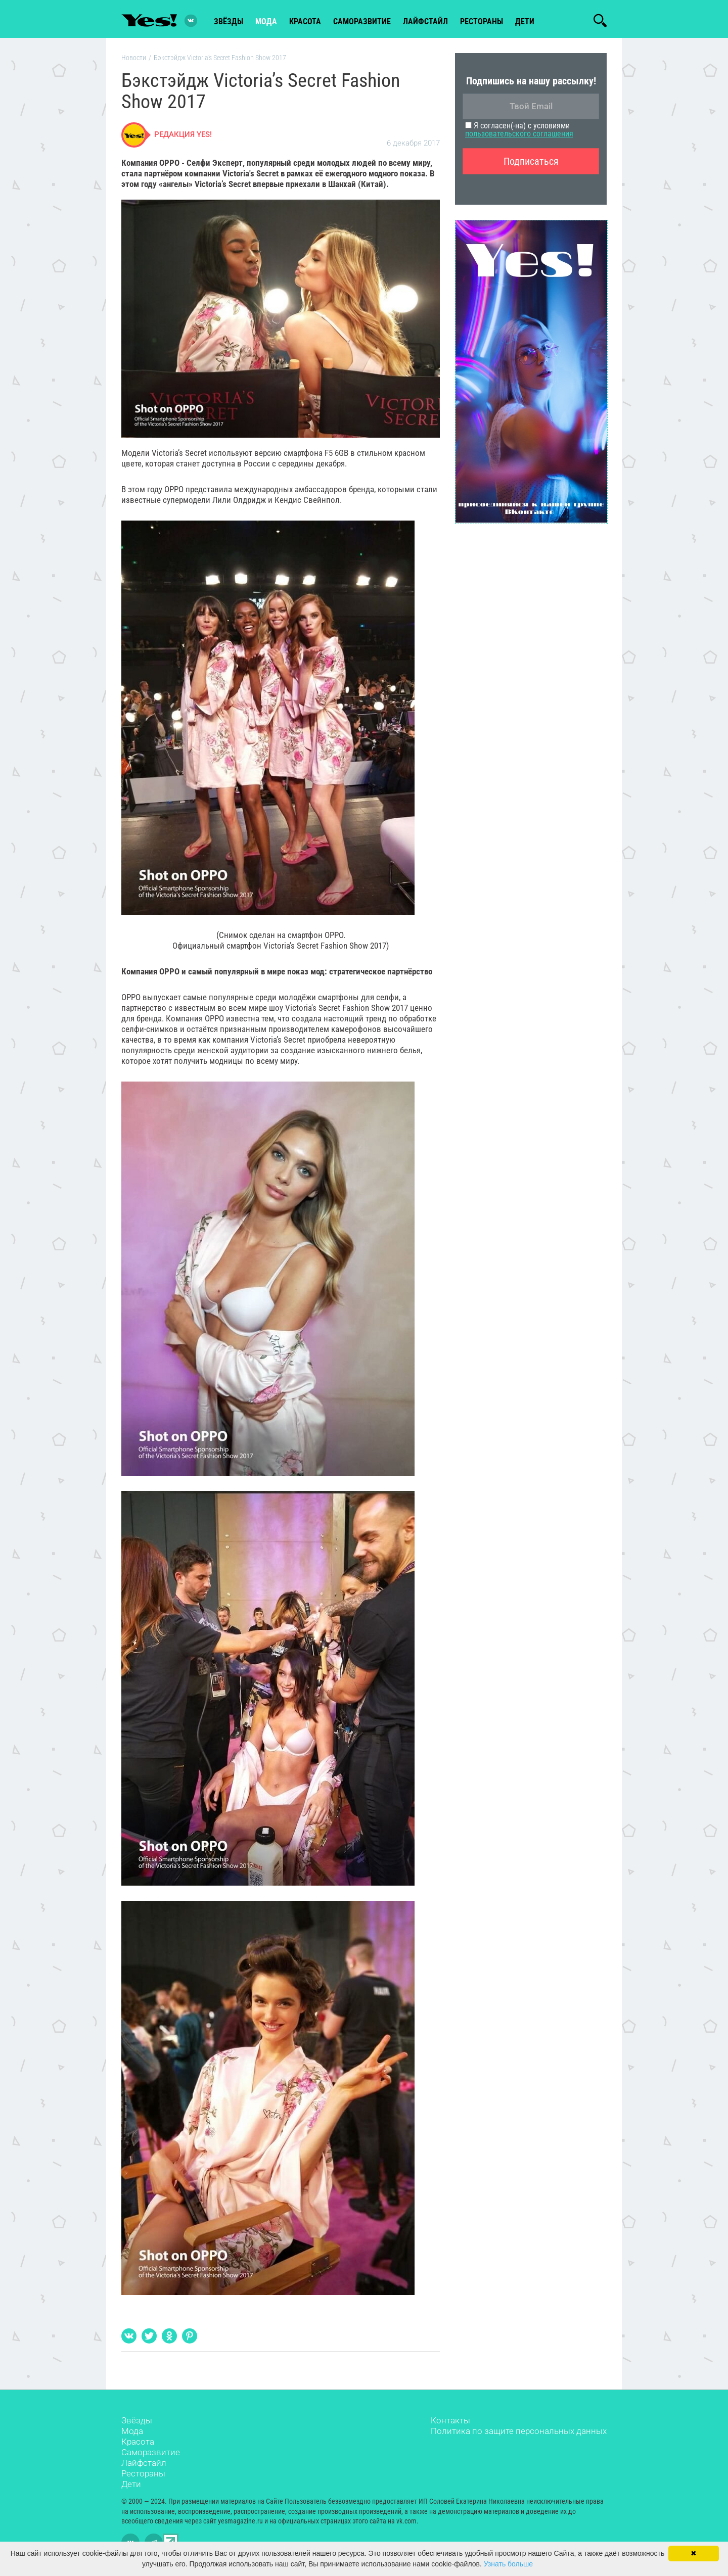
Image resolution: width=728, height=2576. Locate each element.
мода (266, 21)
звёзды (228, 21)
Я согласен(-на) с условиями (519, 131)
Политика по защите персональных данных (519, 2433)
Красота (137, 2444)
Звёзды (136, 2422)
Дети (524, 21)
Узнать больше (508, 2564)
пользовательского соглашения (519, 135)
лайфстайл (425, 21)
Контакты (450, 2422)
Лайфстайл (143, 2465)
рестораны (481, 21)
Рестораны (143, 2475)
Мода (132, 2433)
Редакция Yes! (183, 136)
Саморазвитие (362, 21)
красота (305, 21)
